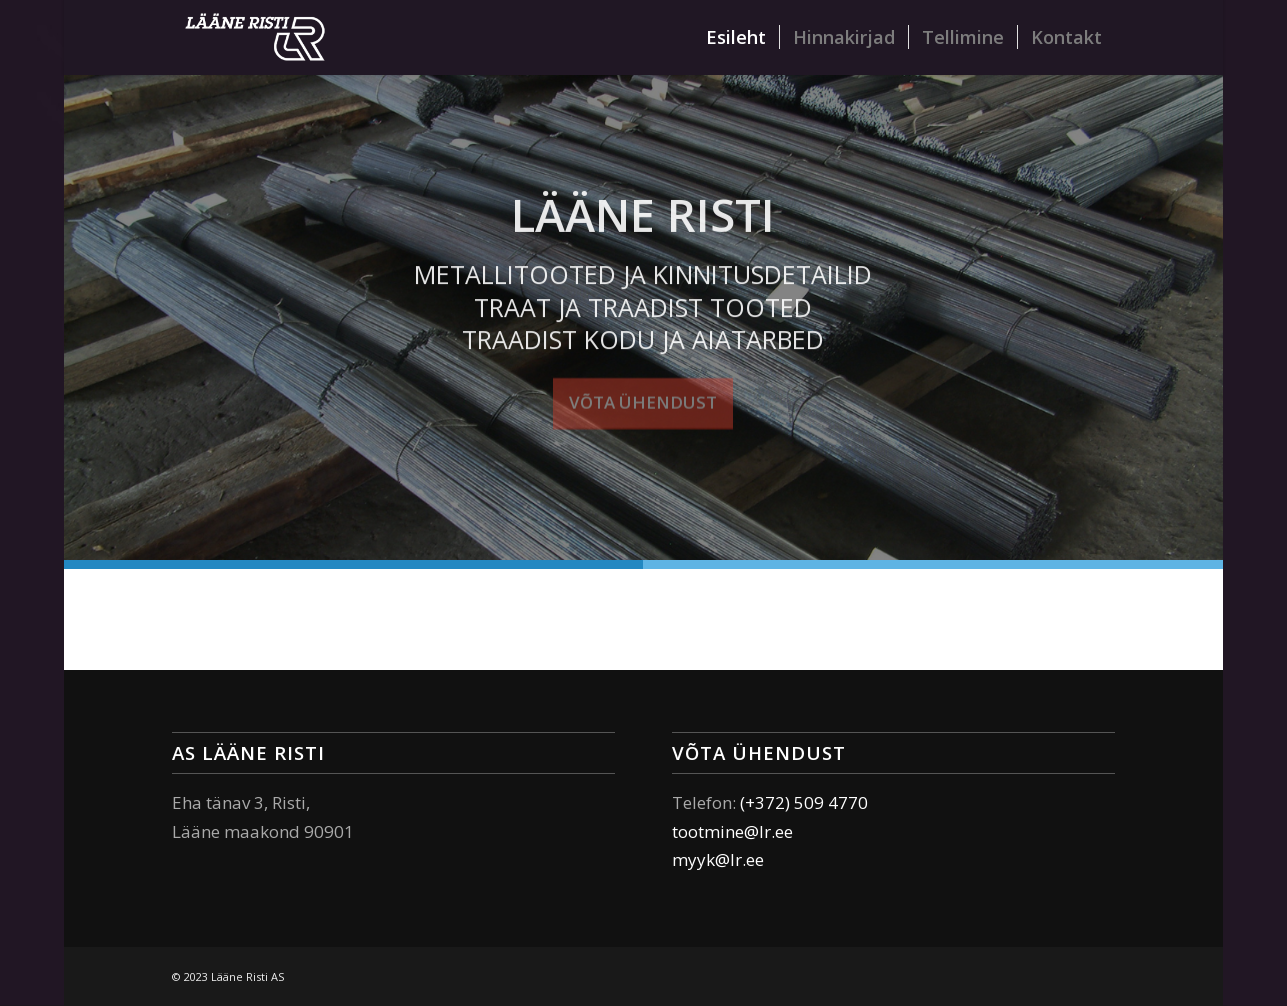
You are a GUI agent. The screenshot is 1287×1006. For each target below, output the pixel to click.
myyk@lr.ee (718, 859)
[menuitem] (736, 37)
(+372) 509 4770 (804, 802)
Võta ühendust (643, 400)
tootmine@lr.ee (732, 831)
